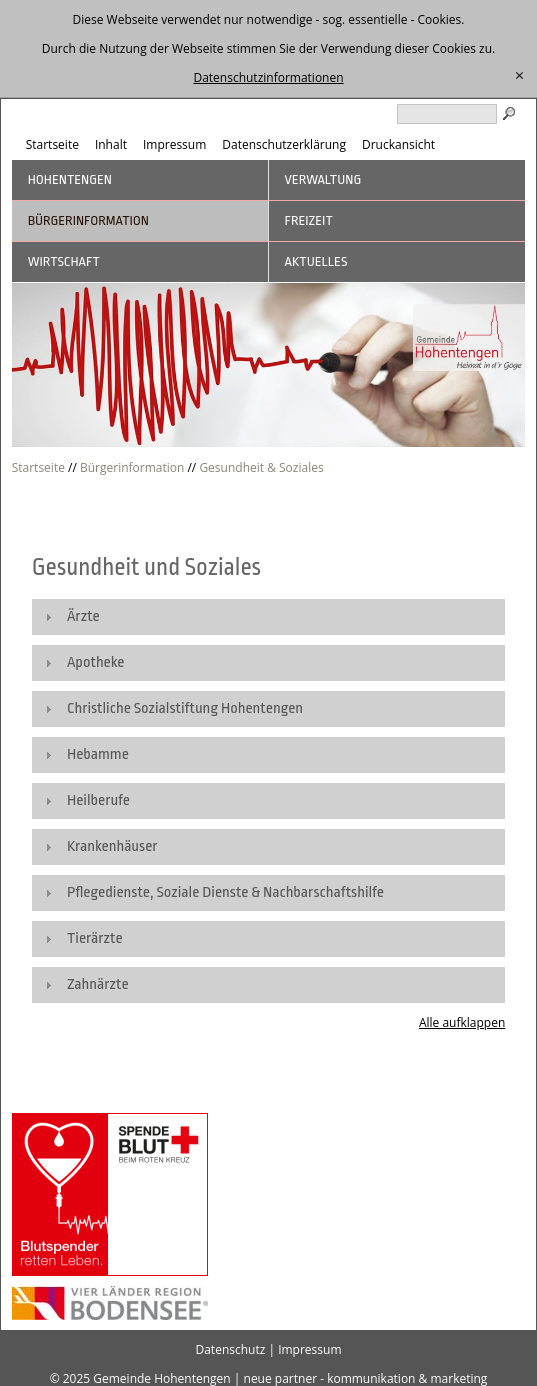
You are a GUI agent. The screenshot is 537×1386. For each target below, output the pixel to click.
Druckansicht (398, 144)
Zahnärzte (98, 984)
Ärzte (83, 616)
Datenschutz (230, 1349)
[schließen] (519, 76)
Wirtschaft (64, 261)
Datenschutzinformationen (268, 77)
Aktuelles (316, 261)
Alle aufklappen (462, 1022)
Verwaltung (323, 179)
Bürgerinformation (88, 220)
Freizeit (309, 220)
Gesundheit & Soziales (261, 467)
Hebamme (98, 754)
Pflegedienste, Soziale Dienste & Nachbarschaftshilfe (225, 892)
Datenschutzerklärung (284, 144)
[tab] (269, 617)
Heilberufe (98, 800)
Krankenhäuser (112, 846)
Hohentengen (70, 179)
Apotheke (96, 662)
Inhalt (111, 144)
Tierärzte (95, 938)
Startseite (52, 144)
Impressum (174, 144)
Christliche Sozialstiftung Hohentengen (185, 708)
